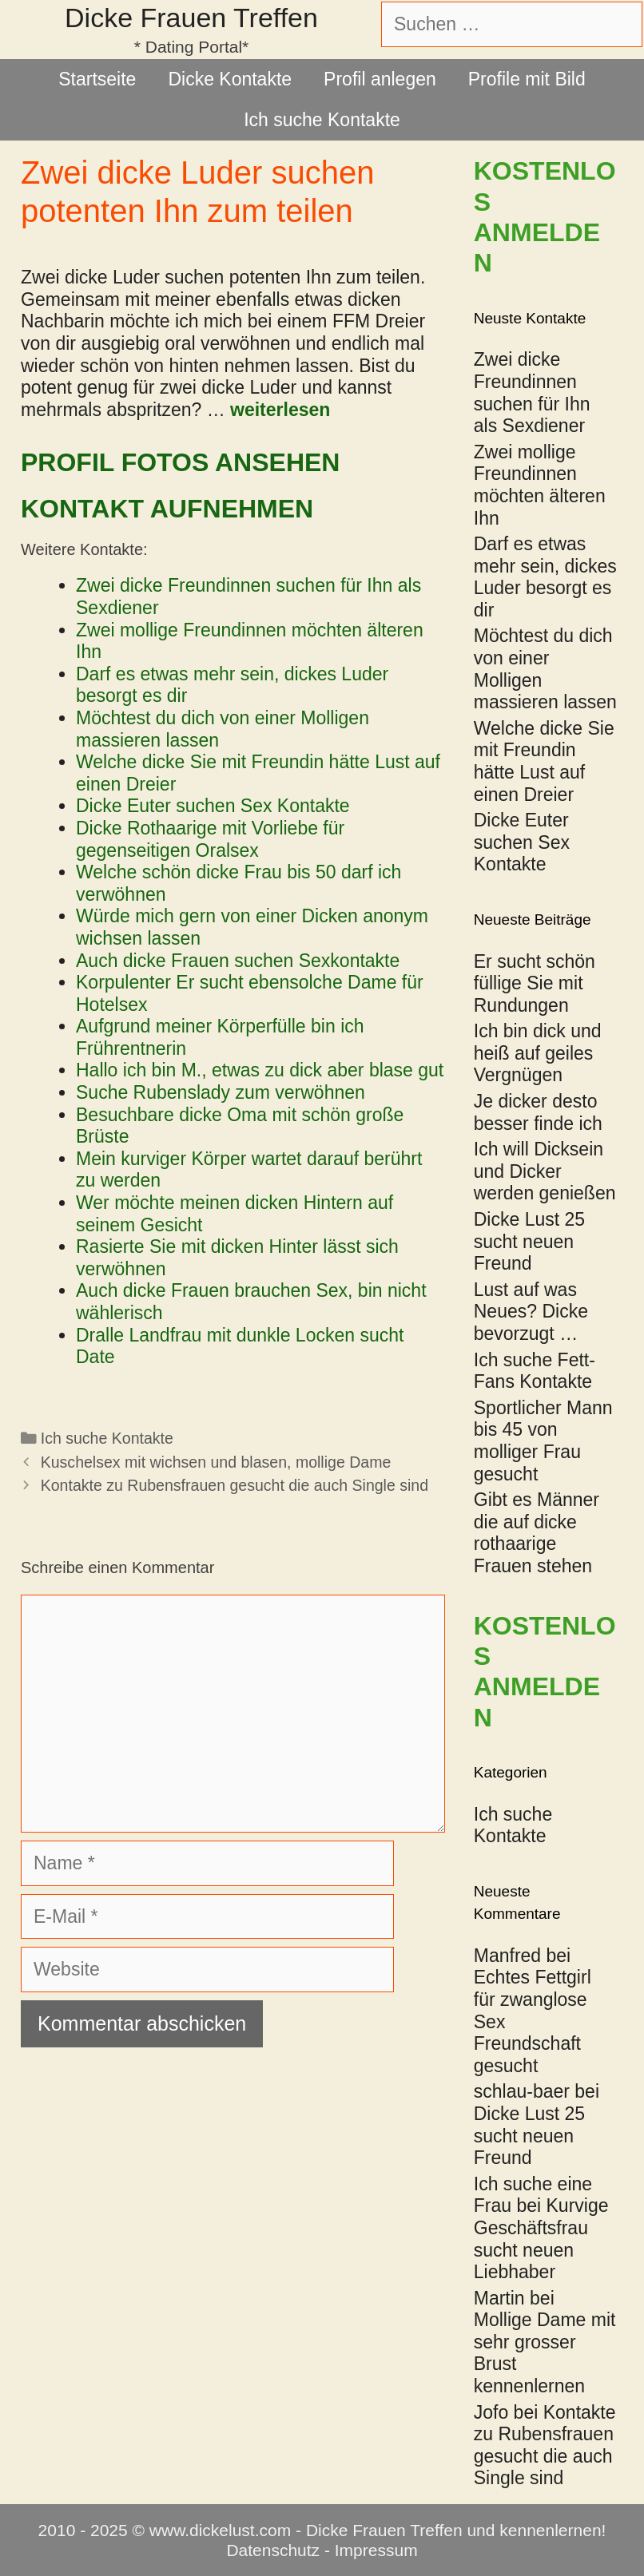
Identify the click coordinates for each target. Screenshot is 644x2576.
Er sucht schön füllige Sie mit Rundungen (534, 983)
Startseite (97, 79)
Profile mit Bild (527, 79)
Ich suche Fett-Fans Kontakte (534, 1371)
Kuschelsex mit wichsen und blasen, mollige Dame (216, 1462)
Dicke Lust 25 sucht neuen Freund (529, 1241)
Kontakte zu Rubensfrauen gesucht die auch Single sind (234, 1485)
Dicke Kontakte (230, 79)
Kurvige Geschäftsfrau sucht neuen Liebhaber (541, 2238)
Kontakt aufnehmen (167, 508)
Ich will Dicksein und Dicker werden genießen (545, 1171)
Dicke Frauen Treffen (191, 17)
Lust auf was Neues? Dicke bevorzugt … (531, 1311)
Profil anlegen (380, 79)
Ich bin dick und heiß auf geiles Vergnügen (538, 1052)
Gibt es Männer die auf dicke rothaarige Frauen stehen (536, 1532)
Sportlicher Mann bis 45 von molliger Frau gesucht (543, 1440)
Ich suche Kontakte (322, 119)
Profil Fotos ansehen (180, 462)
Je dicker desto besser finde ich (538, 1112)
